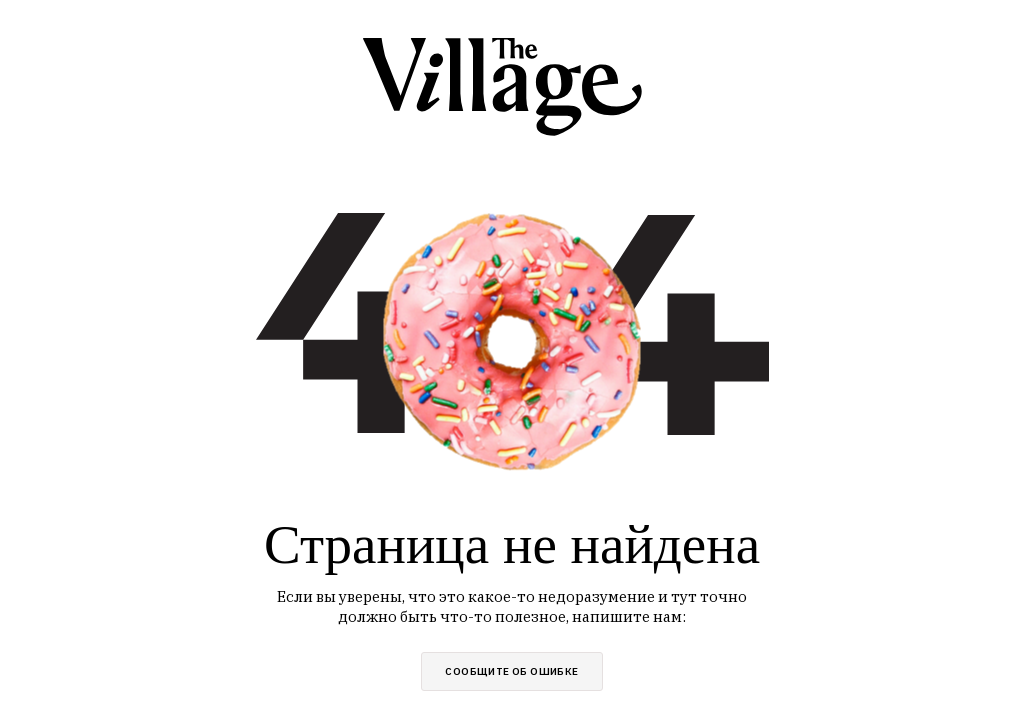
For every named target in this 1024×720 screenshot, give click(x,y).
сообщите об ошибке (511, 671)
